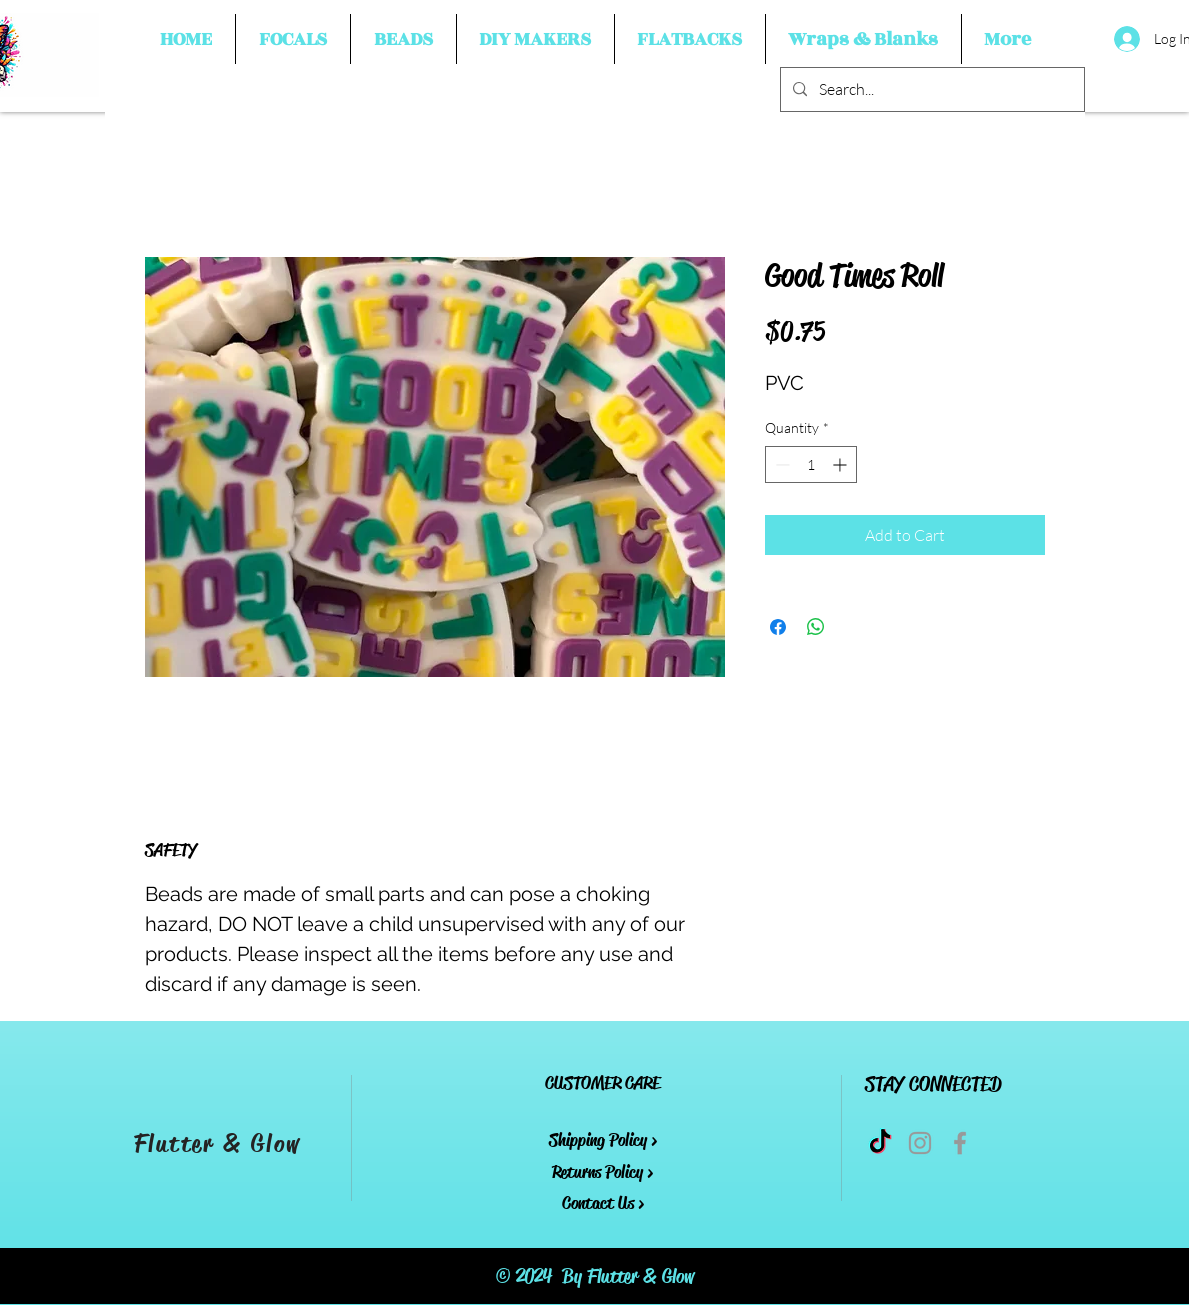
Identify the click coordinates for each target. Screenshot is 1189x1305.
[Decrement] (780, 464)
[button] (293, 39)
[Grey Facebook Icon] (960, 1143)
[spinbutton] (811, 464)
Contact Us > (603, 1203)
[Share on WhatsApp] (816, 627)
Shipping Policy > (603, 1140)
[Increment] (841, 464)
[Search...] (930, 89)
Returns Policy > (602, 1172)
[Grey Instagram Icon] (920, 1143)
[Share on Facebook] (778, 627)
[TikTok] (880, 1143)
